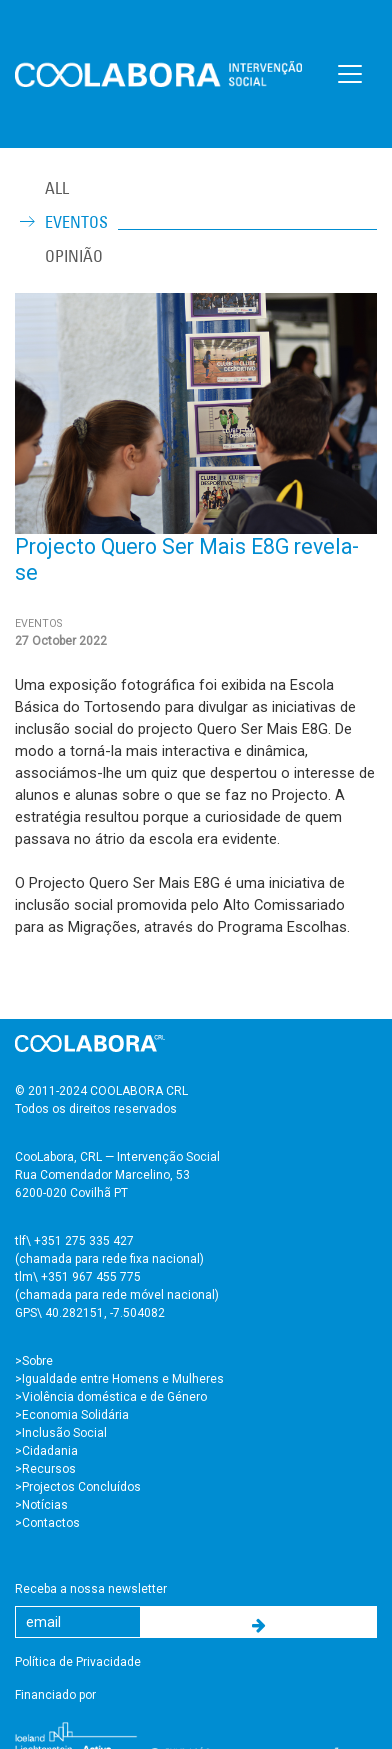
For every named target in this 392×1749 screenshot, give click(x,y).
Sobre (37, 1361)
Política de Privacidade (78, 1662)
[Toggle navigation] (350, 74)
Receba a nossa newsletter (91, 1589)
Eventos (76, 222)
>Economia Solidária (72, 1415)
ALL (57, 188)
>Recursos (45, 1469)
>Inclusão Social (61, 1433)
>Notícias (41, 1505)
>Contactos (47, 1523)
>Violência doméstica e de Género (111, 1397)
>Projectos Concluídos (78, 1487)
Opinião (74, 256)
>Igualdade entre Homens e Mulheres (119, 1379)
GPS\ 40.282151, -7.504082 (90, 1313)
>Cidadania (46, 1451)
